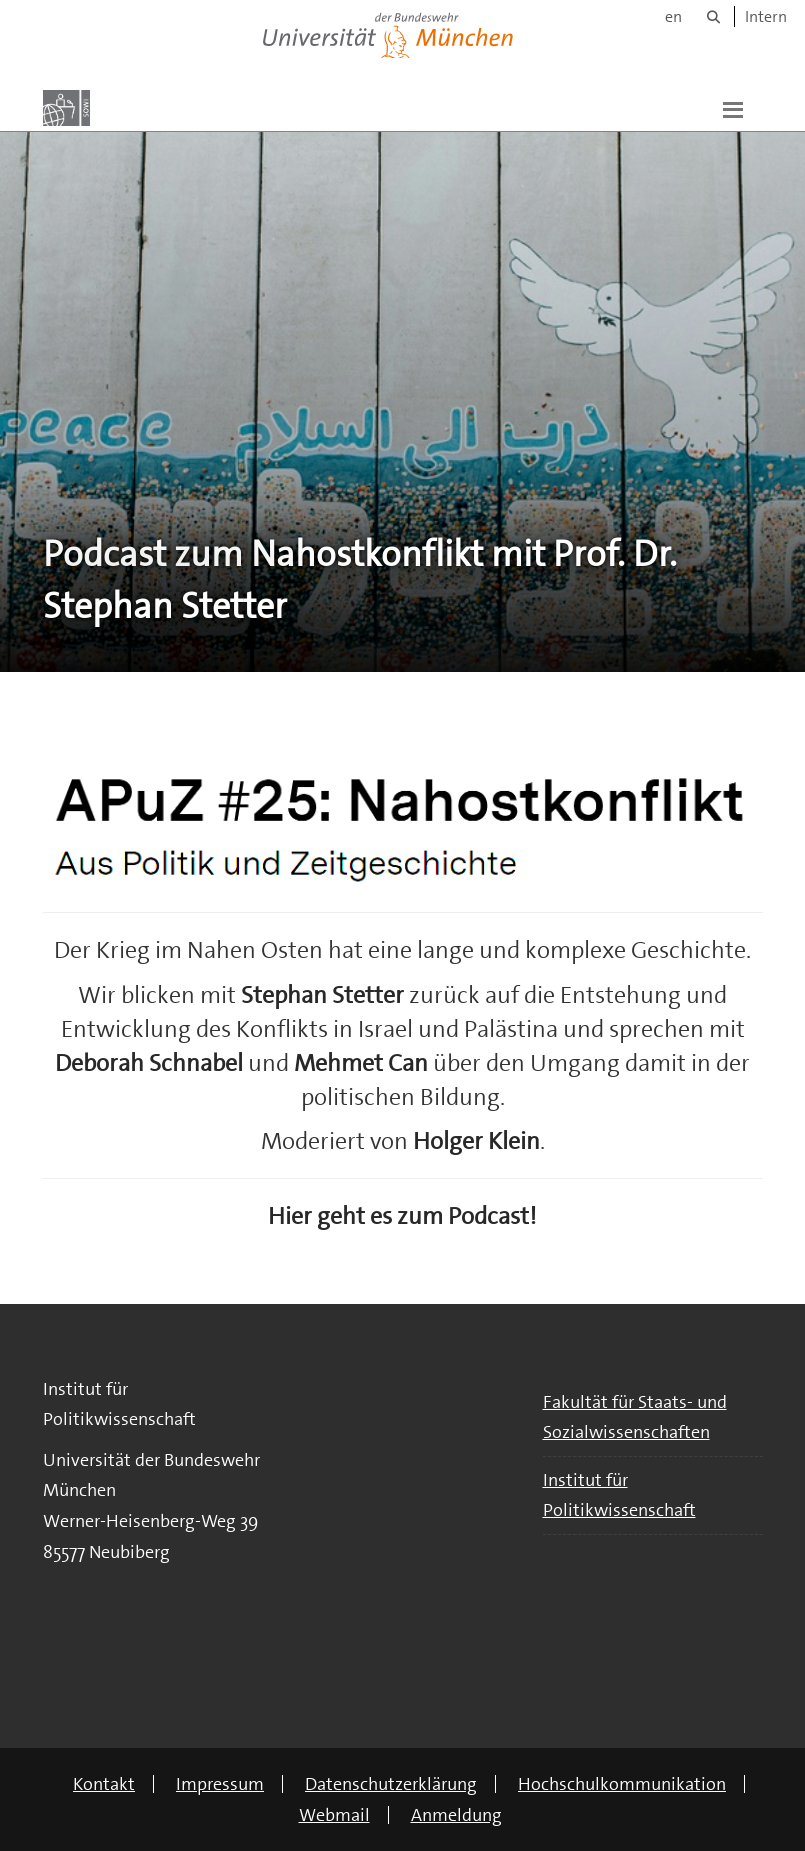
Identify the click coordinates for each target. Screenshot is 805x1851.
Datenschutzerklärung (391, 1784)
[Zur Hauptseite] (66, 108)
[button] (733, 108)
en (673, 16)
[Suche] (713, 16)
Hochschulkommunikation (622, 1784)
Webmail (334, 1815)
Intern (766, 16)
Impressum (220, 1784)
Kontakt (104, 1784)
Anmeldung (456, 1815)
